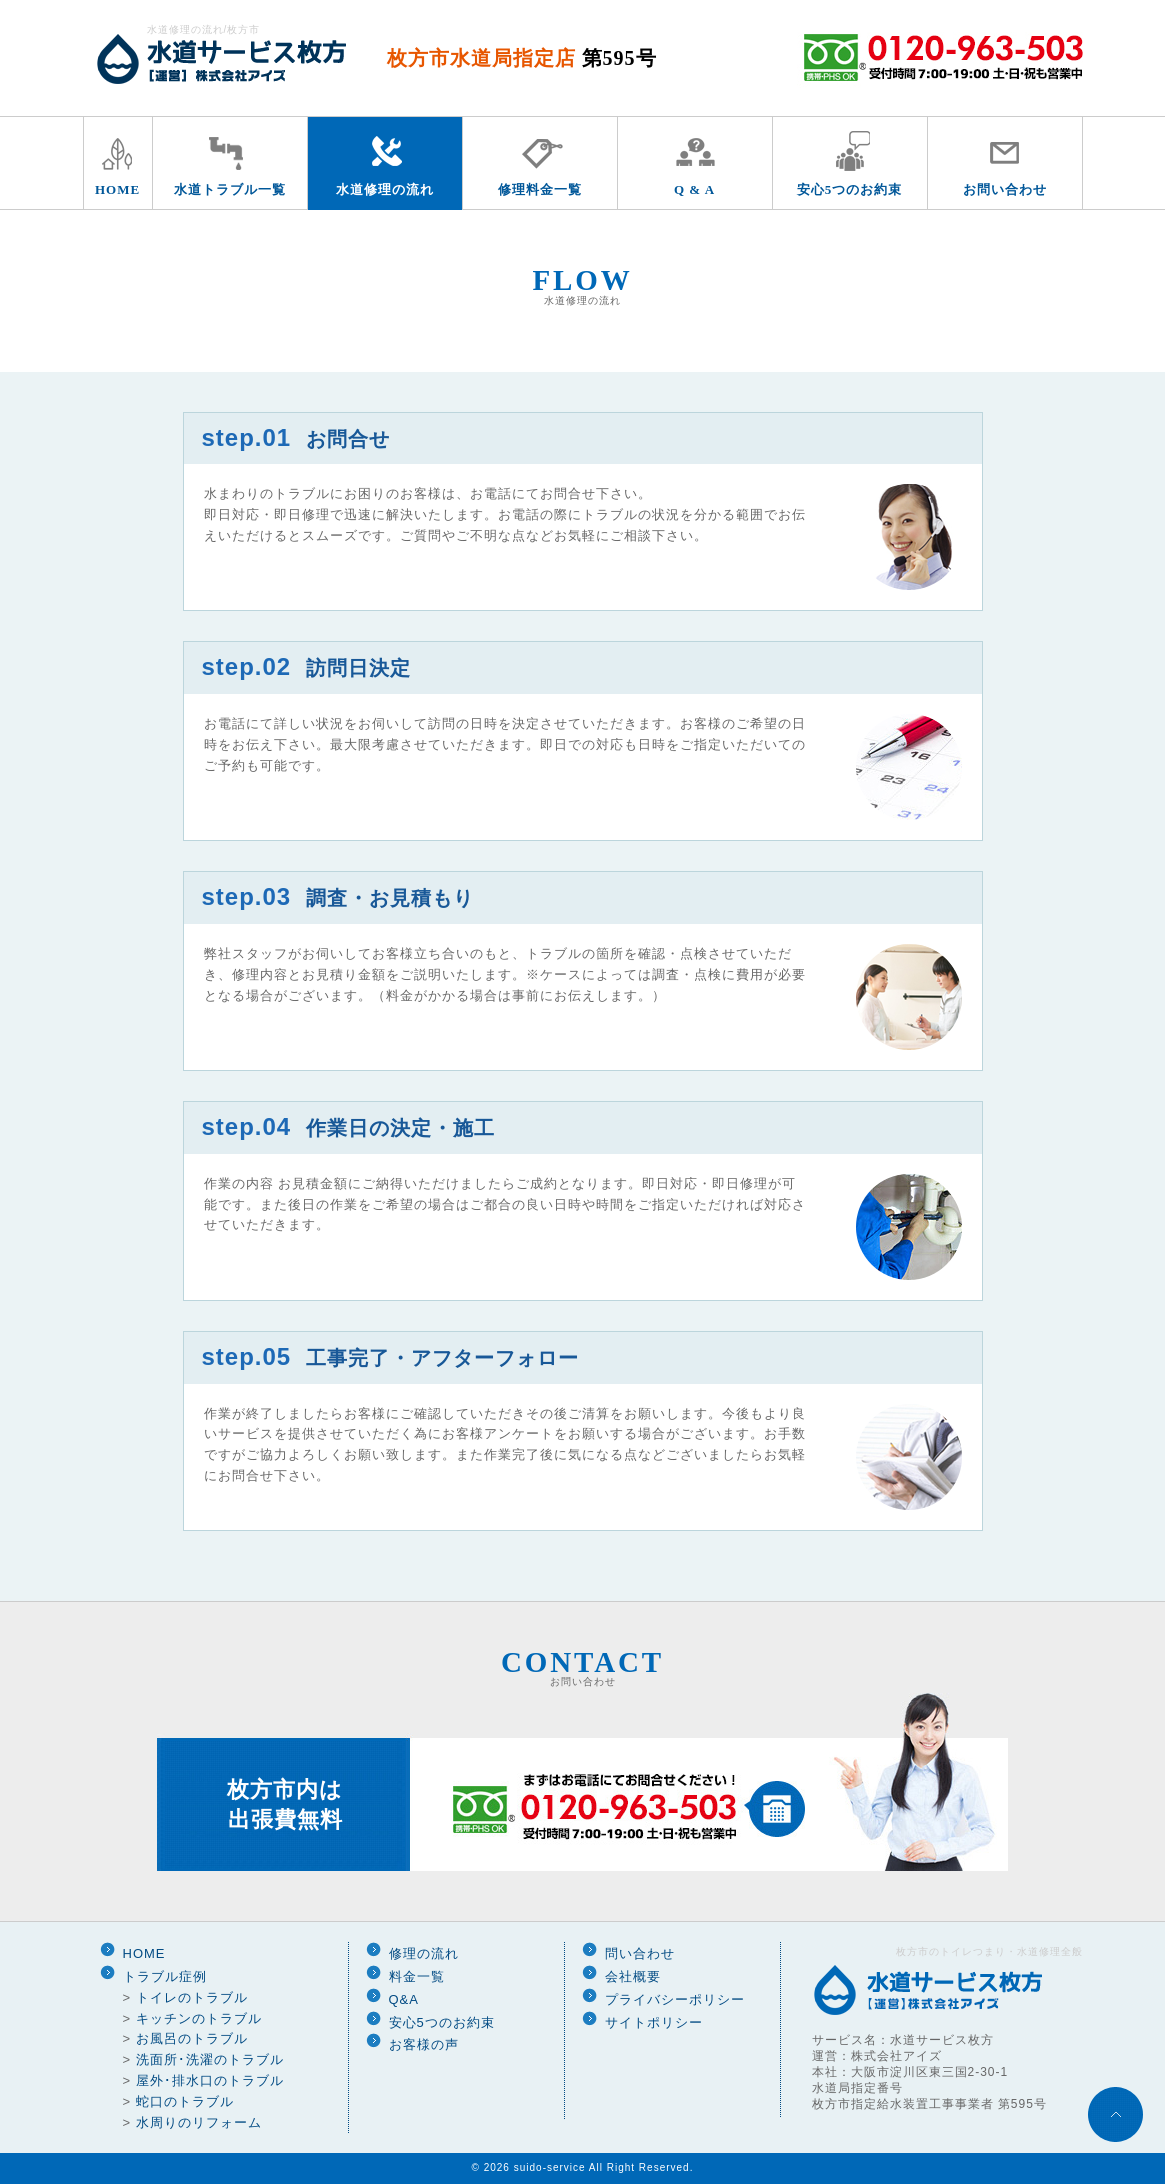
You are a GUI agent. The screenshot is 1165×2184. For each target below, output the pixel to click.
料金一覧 (417, 1976)
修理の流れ (424, 1953)
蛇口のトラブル (185, 2101)
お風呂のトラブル (192, 2038)
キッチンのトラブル (199, 2018)
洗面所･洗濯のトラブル (210, 2059)
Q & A (694, 189)
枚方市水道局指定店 (522, 58)
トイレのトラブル (192, 1997)
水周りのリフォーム (199, 2122)
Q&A (404, 1999)
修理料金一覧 (540, 189)
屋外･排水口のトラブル (210, 2080)
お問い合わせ (1005, 189)
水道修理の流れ (385, 189)
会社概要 (633, 1976)
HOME (117, 189)
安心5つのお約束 (850, 189)
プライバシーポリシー (675, 1999)
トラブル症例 (165, 1976)
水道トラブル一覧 (230, 189)
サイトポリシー (654, 2022)
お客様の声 (424, 2044)
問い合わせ (640, 1953)
